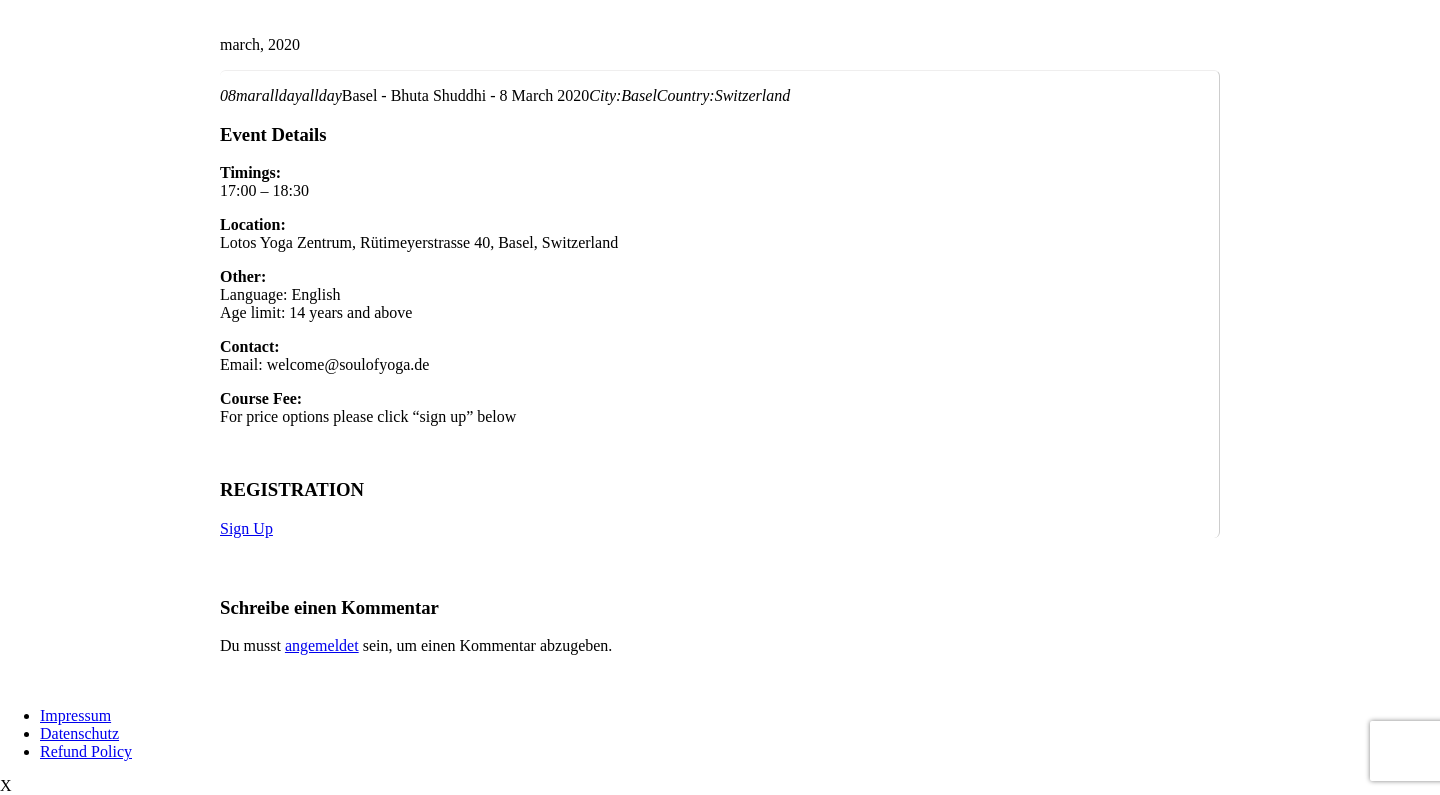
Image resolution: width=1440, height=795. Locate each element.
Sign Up (246, 528)
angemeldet (322, 645)
